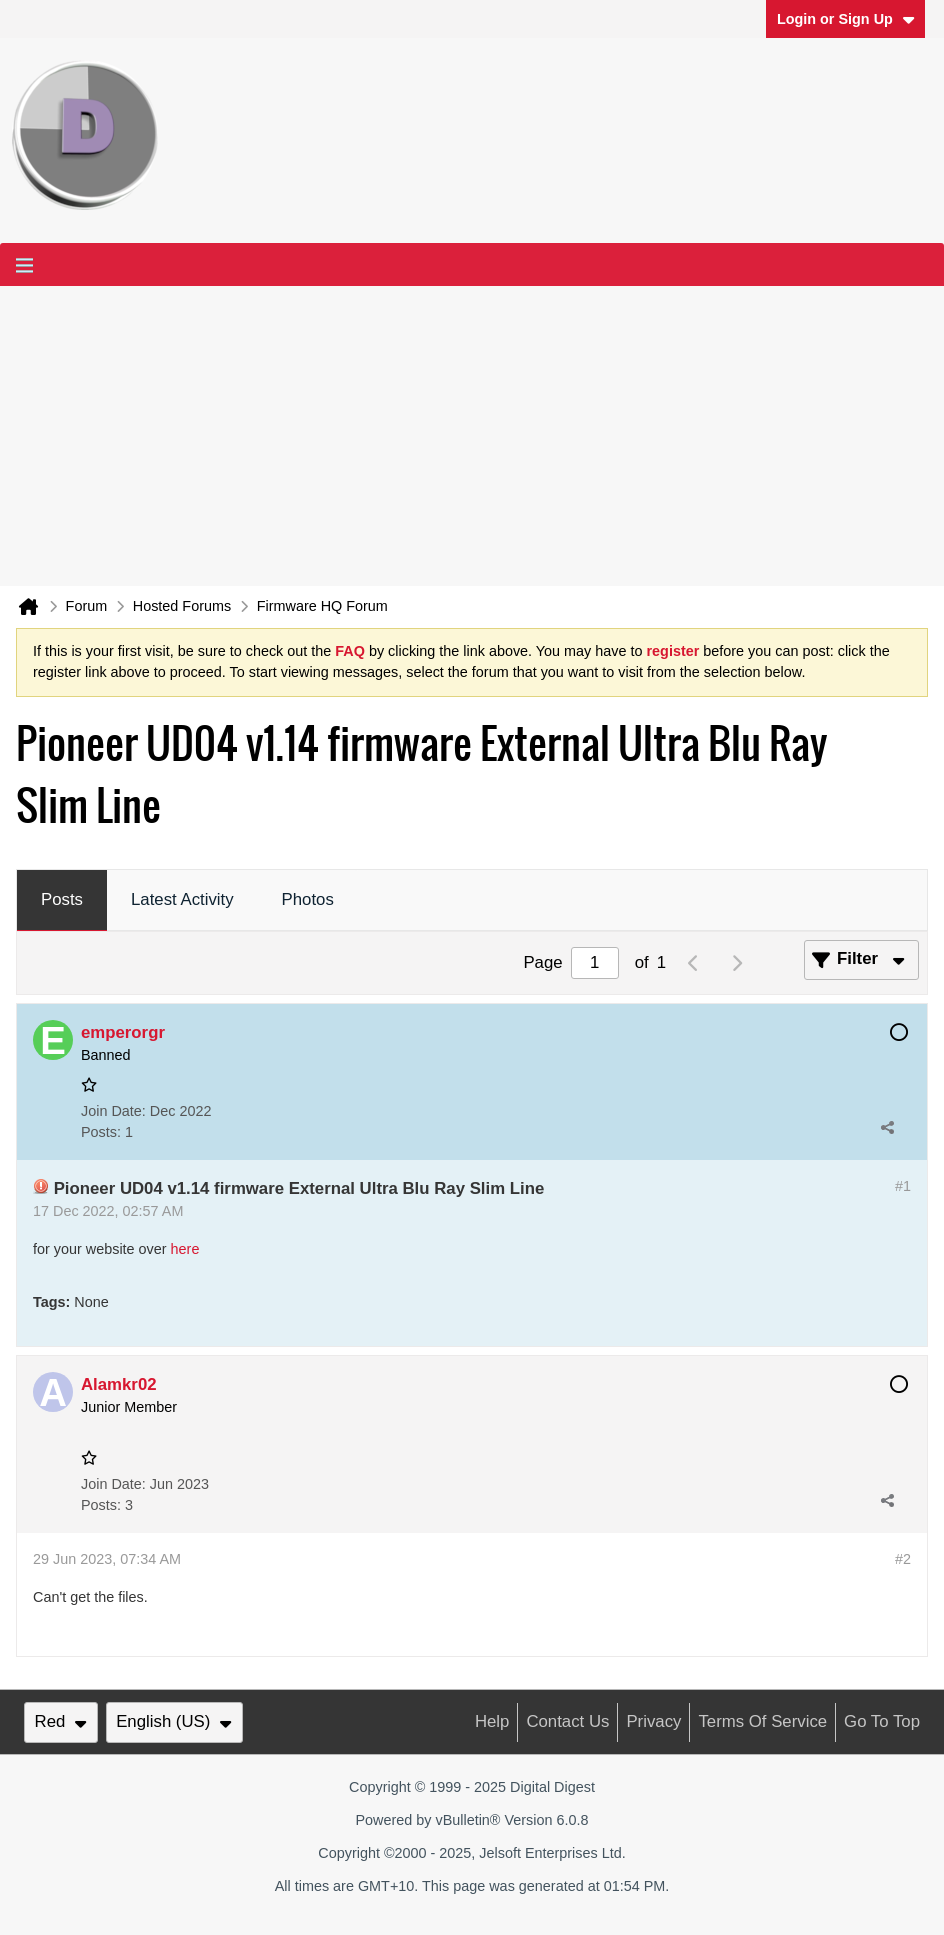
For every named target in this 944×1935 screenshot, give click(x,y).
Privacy (653, 1721)
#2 (903, 1559)
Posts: (101, 1132)
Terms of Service (762, 1721)
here (185, 1249)
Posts (62, 899)
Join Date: (113, 1111)
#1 (903, 1186)
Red (61, 1721)
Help (492, 1721)
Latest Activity (182, 899)
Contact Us (567, 1721)
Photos (308, 899)
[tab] (62, 901)
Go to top (882, 1721)
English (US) (174, 1721)
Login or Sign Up (846, 19)
